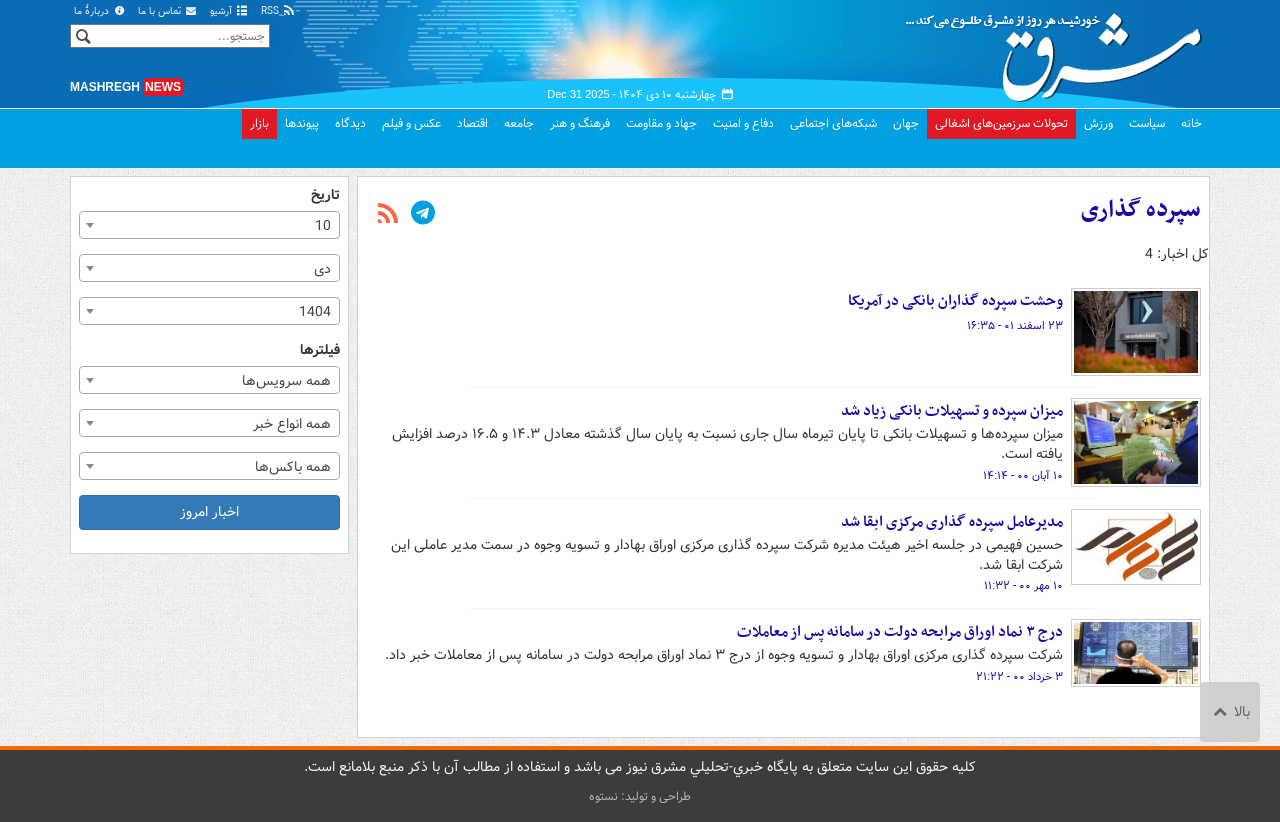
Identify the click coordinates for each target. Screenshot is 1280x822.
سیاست (1147, 123)
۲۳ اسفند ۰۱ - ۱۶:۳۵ (1015, 326)
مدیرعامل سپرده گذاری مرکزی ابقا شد (952, 522)
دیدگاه (350, 123)
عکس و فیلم (411, 123)
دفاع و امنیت (743, 123)
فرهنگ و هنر (580, 123)
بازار (259, 123)
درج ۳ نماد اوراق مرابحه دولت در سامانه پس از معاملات (900, 632)
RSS (278, 11)
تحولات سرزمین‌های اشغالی (1001, 123)
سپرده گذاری (1141, 210)
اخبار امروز (209, 512)
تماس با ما (168, 11)
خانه (1191, 123)
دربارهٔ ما (100, 11)
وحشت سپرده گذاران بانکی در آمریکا (955, 301)
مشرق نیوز (1060, 50)
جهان (906, 123)
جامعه (519, 123)
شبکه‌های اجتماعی (833, 123)
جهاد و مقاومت (661, 123)
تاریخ (325, 195)
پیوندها (302, 123)
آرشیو (229, 11)
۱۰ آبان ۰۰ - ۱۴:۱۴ (1023, 476)
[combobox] (209, 225)
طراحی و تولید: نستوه (640, 796)
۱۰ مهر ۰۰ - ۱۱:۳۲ (1023, 586)
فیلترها (320, 350)
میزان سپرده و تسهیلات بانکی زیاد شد (950, 411)
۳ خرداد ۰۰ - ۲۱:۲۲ (1019, 677)
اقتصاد (472, 123)
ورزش (1098, 123)
